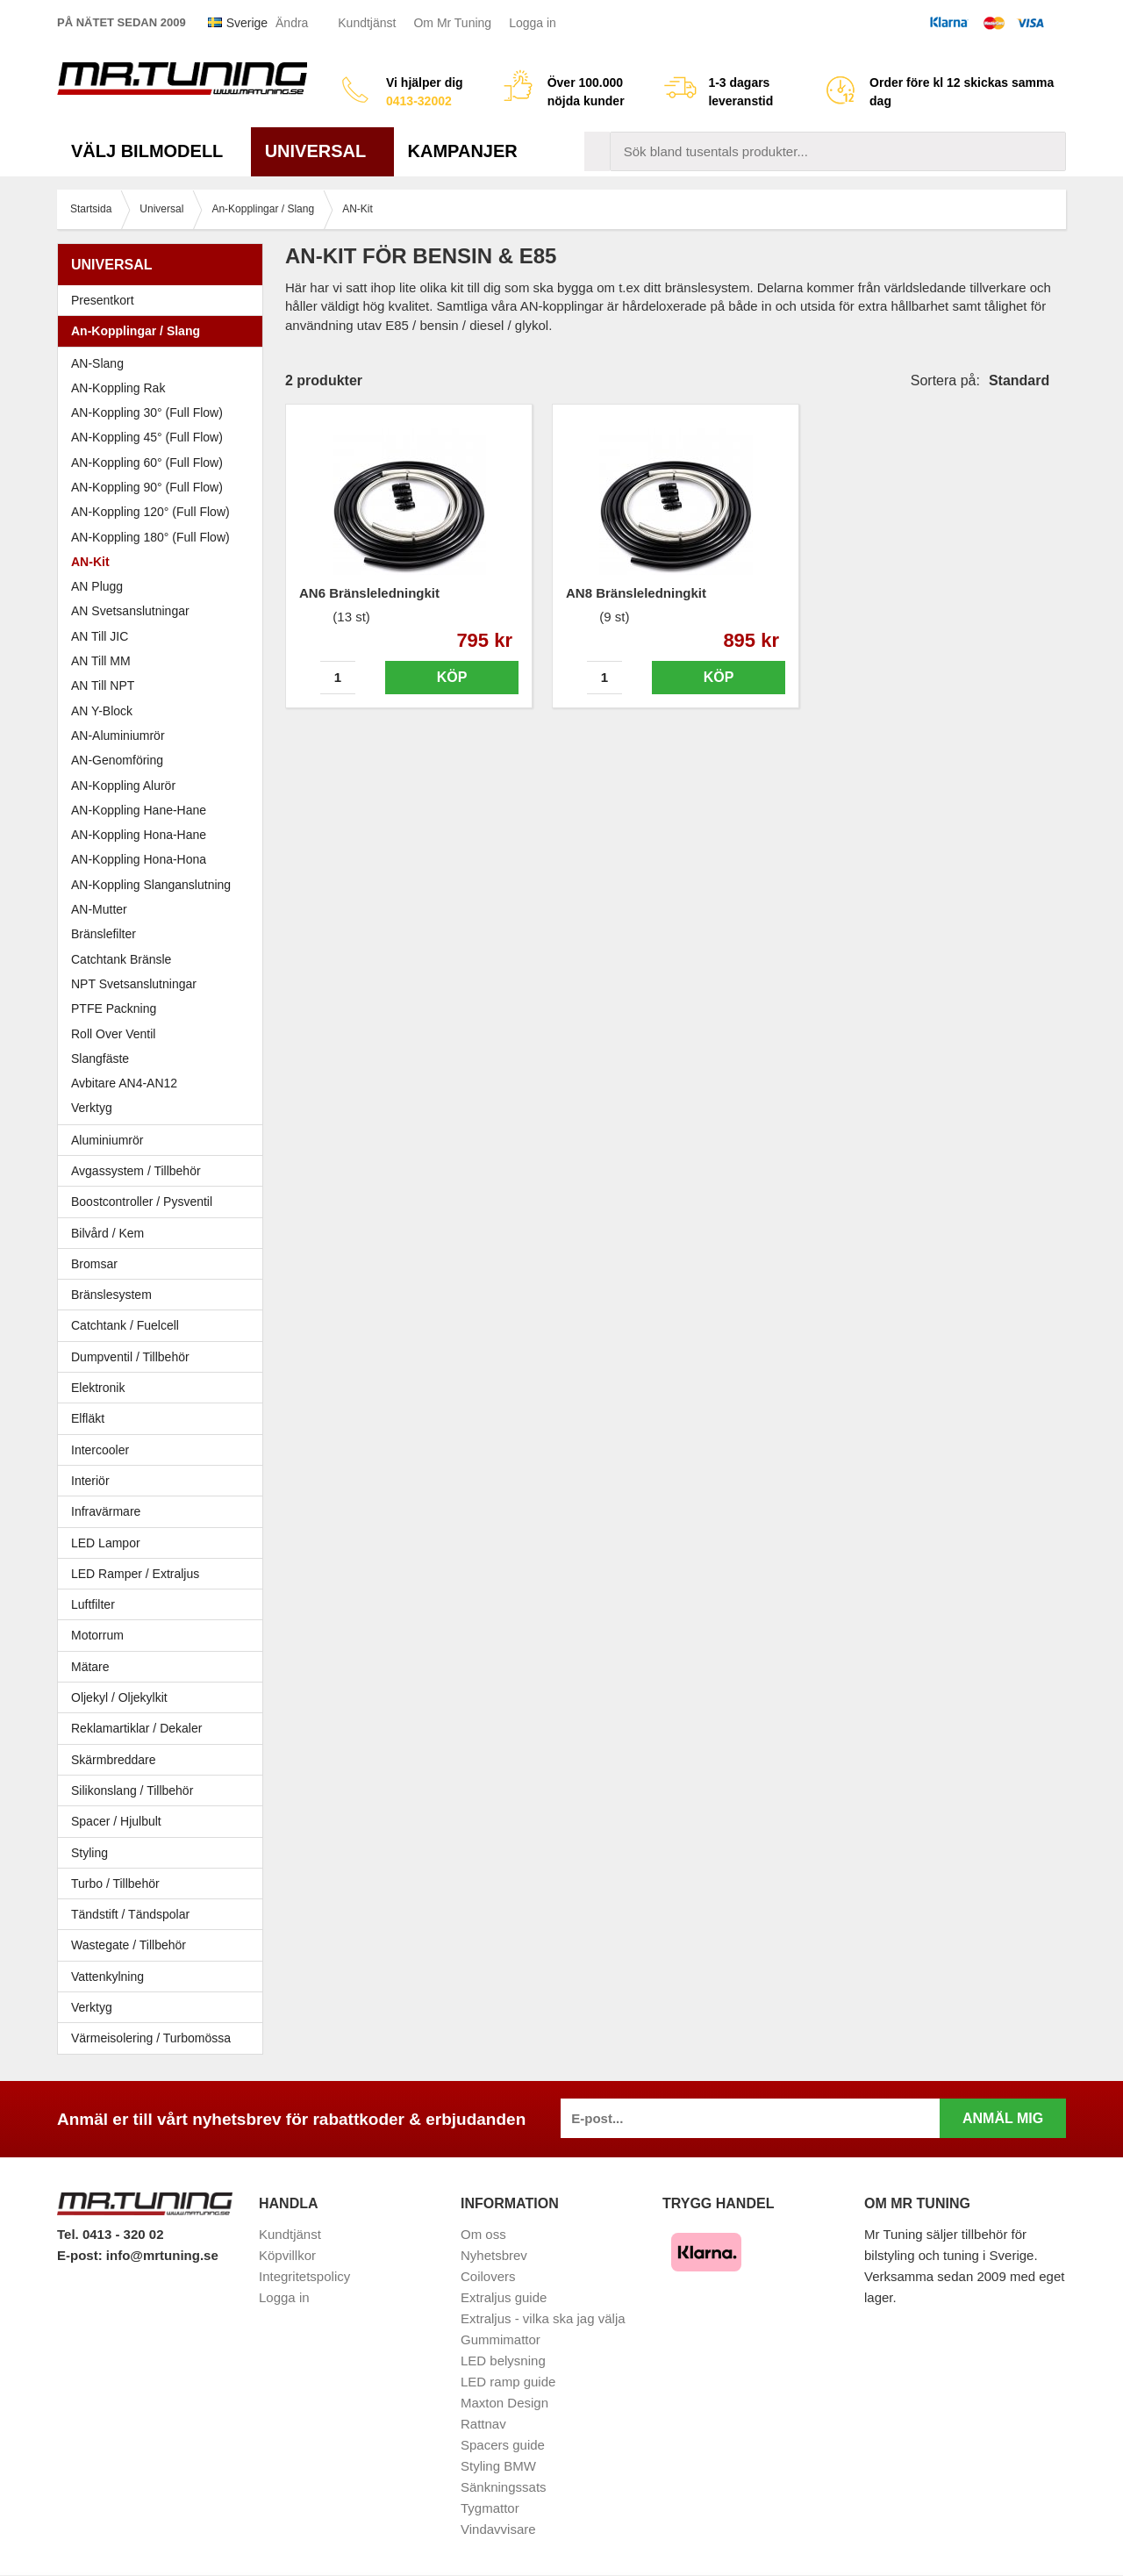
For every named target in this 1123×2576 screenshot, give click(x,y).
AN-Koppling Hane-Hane (138, 810)
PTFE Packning (113, 1008)
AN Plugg (97, 586)
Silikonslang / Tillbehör (164, 1790)
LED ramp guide (508, 2381)
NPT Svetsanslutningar (134, 984)
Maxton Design (504, 2402)
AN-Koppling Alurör (123, 786)
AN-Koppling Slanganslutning (151, 885)
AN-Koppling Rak (118, 388)
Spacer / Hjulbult (164, 1821)
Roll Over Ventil (113, 1034)
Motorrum (97, 1635)
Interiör (164, 1481)
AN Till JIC (99, 636)
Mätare (164, 1667)
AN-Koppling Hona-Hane (138, 835)
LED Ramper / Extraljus (164, 1574)
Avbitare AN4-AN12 (124, 1083)
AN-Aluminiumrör (118, 735)
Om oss (483, 2234)
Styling (89, 1853)
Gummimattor (500, 2339)
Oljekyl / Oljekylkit (164, 1697)
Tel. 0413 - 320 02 (110, 2234)
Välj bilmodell (154, 151)
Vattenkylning (107, 1977)
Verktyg (91, 1108)
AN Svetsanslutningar (130, 611)
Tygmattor (490, 2508)
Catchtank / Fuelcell (125, 1325)
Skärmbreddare (113, 1760)
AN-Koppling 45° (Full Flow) (147, 437)
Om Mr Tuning (452, 23)
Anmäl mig (1002, 2118)
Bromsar (94, 1264)
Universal (322, 151)
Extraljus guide (504, 2297)
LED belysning (503, 2360)
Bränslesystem (164, 1295)
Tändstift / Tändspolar (130, 1914)
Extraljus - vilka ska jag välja (543, 2318)
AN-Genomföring (117, 760)
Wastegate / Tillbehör (164, 1945)
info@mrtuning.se (162, 2255)
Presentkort (102, 300)
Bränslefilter (103, 934)
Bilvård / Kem (164, 1233)
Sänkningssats (504, 2486)
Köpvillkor (287, 2255)
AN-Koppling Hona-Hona (138, 859)
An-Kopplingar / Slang (164, 331)
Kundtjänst (367, 23)
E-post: (81, 2255)
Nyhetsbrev (494, 2255)
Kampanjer (463, 151)
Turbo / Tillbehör (164, 1883)
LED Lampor (164, 1543)
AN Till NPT (102, 685)
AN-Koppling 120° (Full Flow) (150, 512)
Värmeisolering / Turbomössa (151, 2038)
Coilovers (488, 2276)
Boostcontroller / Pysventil (141, 1202)
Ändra (291, 23)
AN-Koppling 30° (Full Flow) (147, 412)
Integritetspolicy (304, 2276)
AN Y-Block (101, 711)
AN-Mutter (99, 909)
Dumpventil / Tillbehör (164, 1357)
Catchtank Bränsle (121, 959)
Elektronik (164, 1388)
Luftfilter (93, 1604)
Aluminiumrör (164, 1140)
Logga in (532, 23)
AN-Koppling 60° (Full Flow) (147, 463)
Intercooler (100, 1450)
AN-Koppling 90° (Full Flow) (147, 487)
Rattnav (483, 2423)
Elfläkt (87, 1418)
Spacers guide (503, 2444)
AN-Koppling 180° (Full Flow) (150, 537)
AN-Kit (90, 562)
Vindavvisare (498, 2529)
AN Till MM (101, 661)
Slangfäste (100, 1058)
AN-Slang (97, 363)
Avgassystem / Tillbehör (164, 1171)
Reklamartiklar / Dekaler (136, 1728)
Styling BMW (498, 2465)
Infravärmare (105, 1511)
